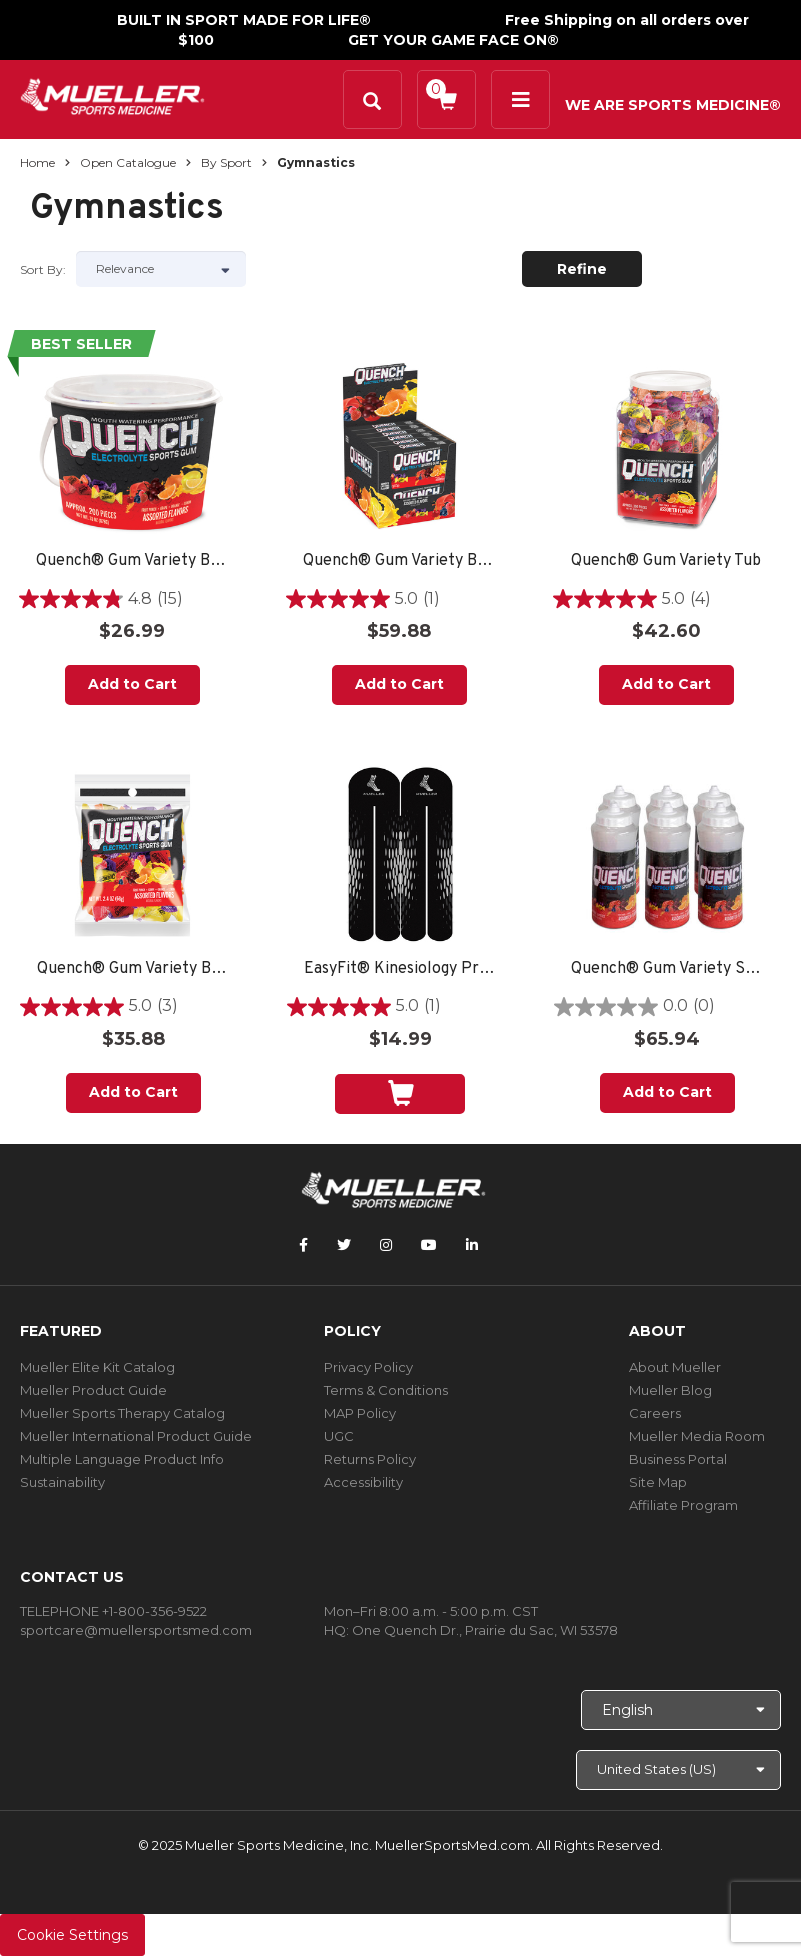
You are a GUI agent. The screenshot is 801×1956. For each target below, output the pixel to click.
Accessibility (363, 1482)
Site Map (658, 1482)
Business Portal (678, 1459)
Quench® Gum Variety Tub (666, 561)
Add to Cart (132, 684)
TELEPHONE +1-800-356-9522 (113, 1611)
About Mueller (675, 1367)
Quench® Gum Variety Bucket (132, 561)
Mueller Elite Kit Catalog (97, 1367)
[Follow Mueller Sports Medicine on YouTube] (429, 1245)
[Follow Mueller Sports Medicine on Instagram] (386, 1245)
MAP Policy (360, 1413)
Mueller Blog (670, 1390)
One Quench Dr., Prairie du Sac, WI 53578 (485, 1630)
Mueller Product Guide (93, 1390)
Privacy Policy (368, 1367)
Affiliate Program (683, 1505)
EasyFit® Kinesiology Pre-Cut (400, 969)
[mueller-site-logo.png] (112, 94)
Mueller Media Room (697, 1436)
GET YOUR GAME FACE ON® (453, 40)
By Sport (226, 162)
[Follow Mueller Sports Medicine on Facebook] (303, 1245)
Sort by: (43, 269)
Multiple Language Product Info (122, 1459)
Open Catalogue (128, 162)
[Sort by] (161, 269)
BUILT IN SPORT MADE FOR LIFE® (244, 20)
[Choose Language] (681, 1710)
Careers (655, 1413)
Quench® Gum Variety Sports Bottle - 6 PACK (667, 969)
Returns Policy (370, 1459)
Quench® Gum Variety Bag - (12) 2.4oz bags (133, 969)
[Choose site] (678, 1770)
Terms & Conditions (386, 1390)
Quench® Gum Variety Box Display (399, 561)
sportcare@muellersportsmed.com (136, 1630)
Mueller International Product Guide (136, 1436)
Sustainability (62, 1482)
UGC (339, 1436)
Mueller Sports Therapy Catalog (122, 1413)
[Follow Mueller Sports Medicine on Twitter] (344, 1245)
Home (37, 162)
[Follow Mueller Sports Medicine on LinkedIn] (472, 1245)
